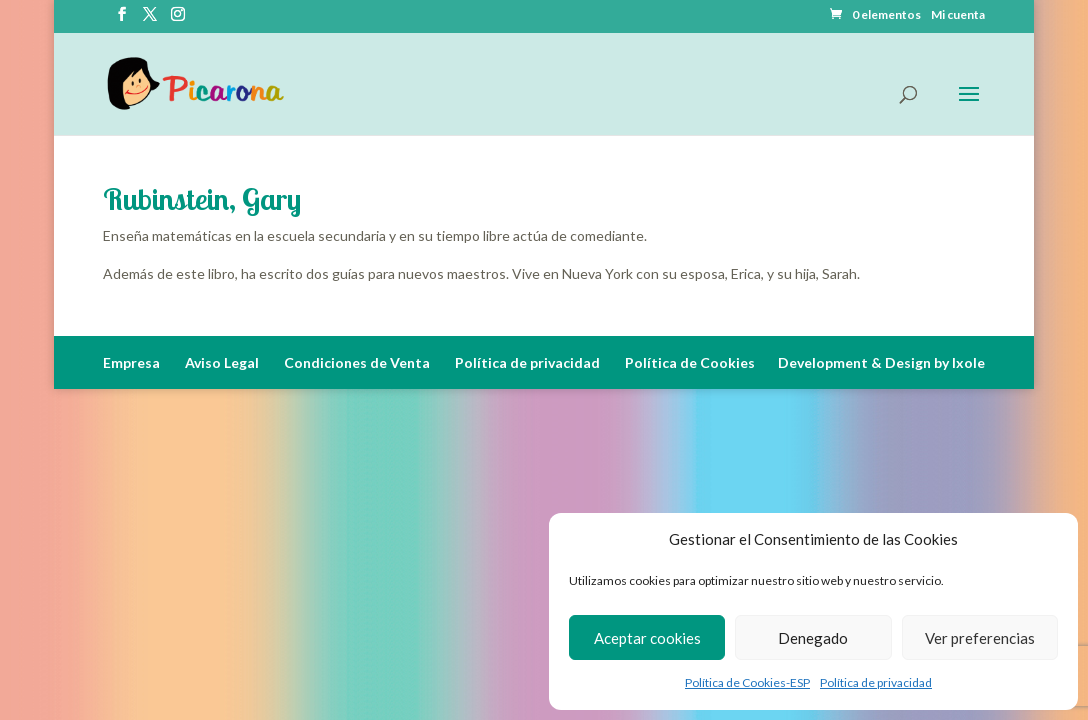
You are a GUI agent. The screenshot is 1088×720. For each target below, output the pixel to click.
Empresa (131, 362)
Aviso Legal (222, 362)
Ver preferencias (980, 638)
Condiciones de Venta (357, 362)
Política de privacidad (876, 682)
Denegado (813, 638)
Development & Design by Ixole (881, 362)
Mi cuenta (958, 15)
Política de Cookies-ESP (747, 682)
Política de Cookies (690, 362)
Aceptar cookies (647, 638)
